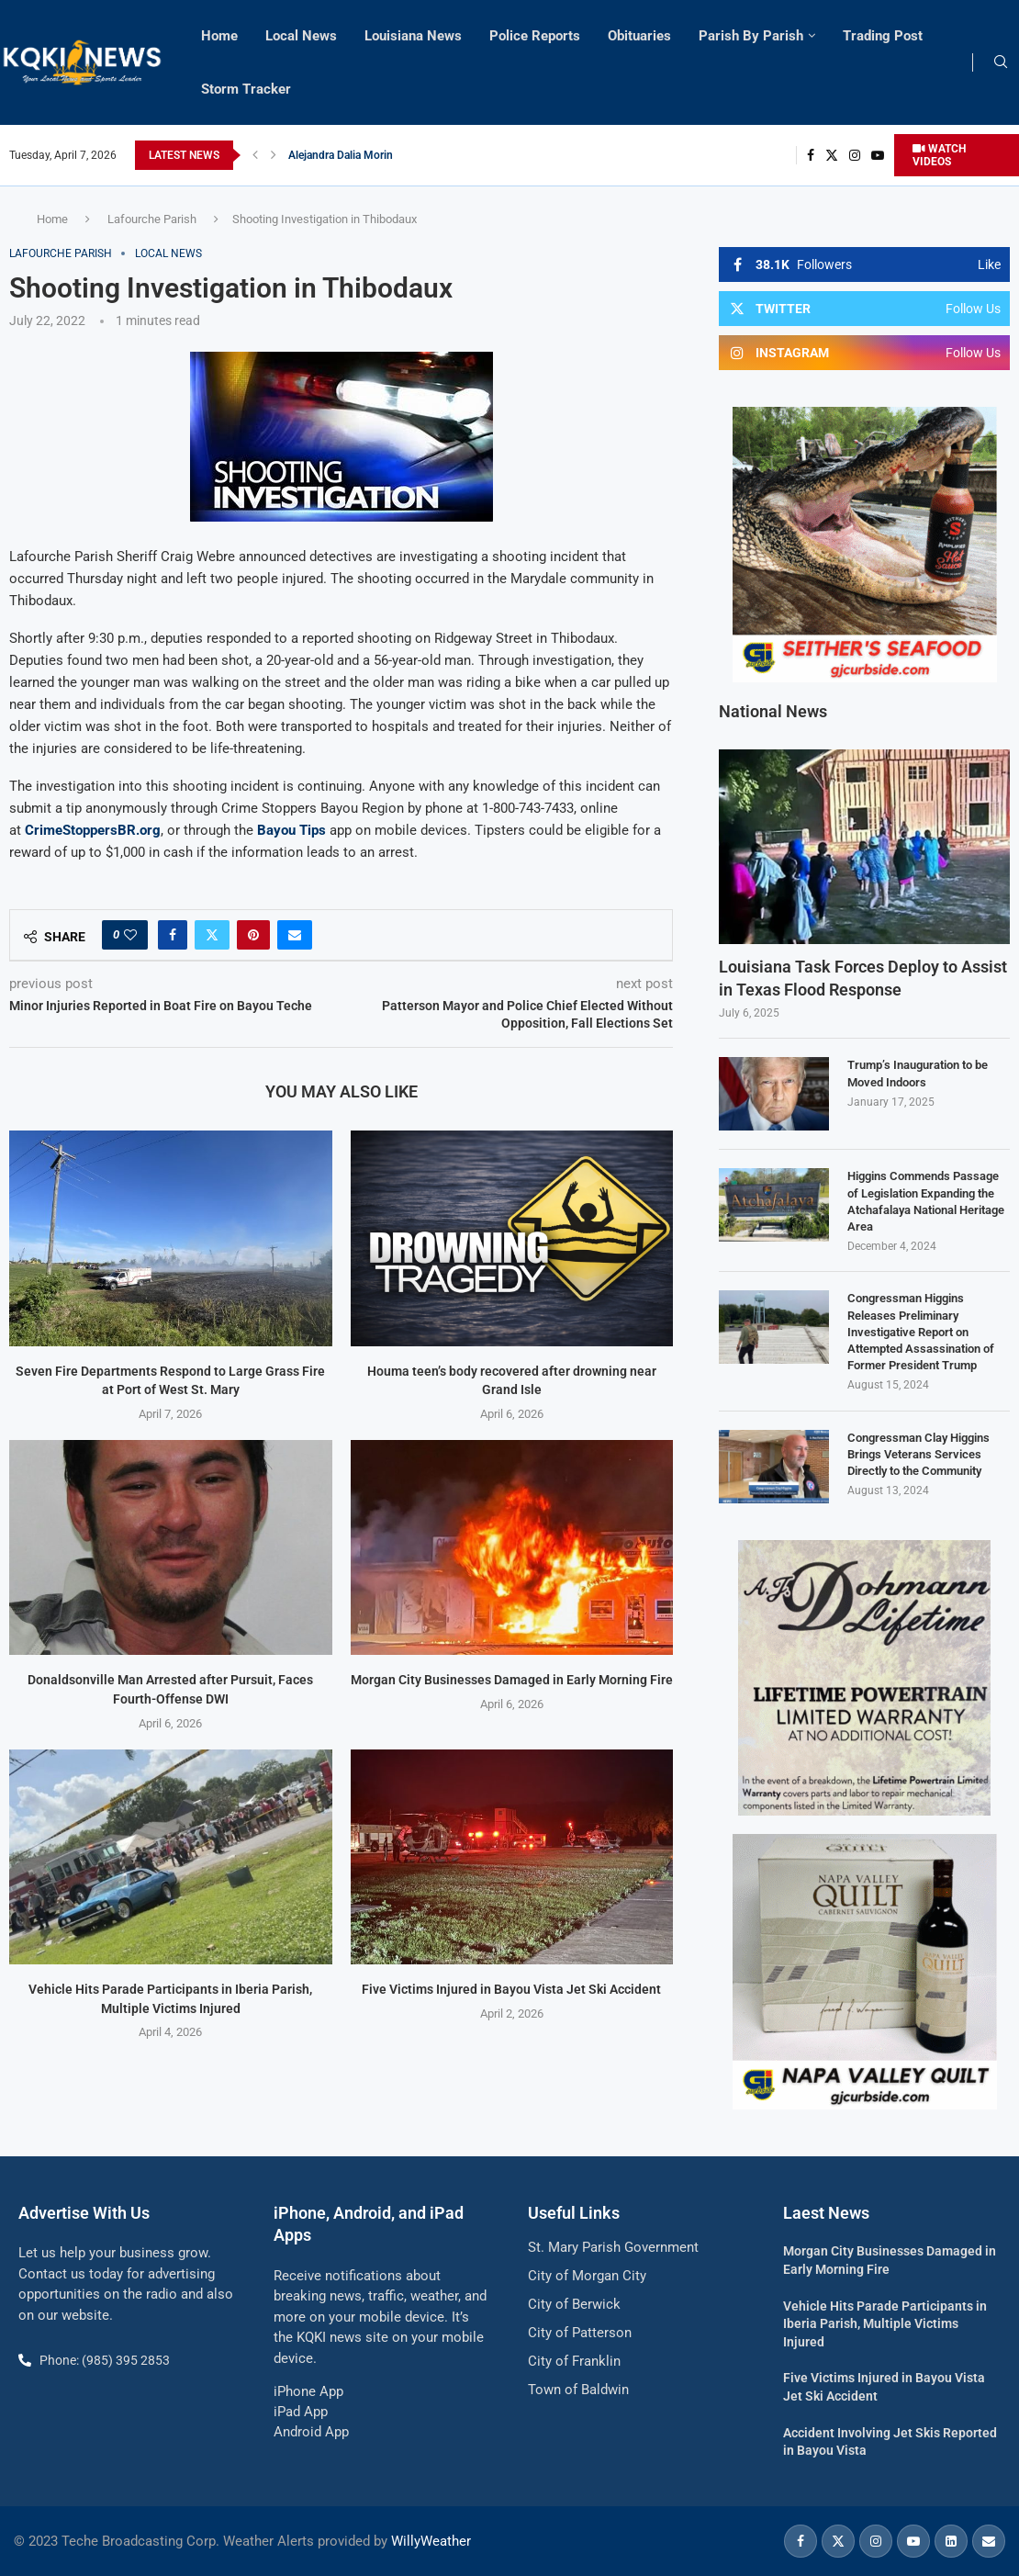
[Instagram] (854, 155)
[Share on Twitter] (212, 935)
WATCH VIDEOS (939, 155)
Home (219, 36)
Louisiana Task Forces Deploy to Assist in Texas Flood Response (863, 978)
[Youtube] (877, 155)
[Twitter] (831, 155)
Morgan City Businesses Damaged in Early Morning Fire (512, 1679)
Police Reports (534, 36)
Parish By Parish (751, 36)
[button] (255, 155)
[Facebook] (810, 155)
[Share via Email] (294, 935)
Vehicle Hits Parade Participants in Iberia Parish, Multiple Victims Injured (885, 2324)
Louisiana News (413, 36)
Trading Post (883, 36)
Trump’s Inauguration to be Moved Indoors (917, 1073)
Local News (301, 36)
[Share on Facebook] (172, 935)
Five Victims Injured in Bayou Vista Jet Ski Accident (511, 1989)
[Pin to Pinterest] (253, 935)
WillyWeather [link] (431, 2541)
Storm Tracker (246, 89)
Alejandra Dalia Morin (340, 155)
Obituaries (639, 36)
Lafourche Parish (151, 219)
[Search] (1000, 62)
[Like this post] (130, 935)
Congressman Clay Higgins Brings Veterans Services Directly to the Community (918, 1454)
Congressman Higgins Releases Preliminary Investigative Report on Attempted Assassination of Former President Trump (920, 1331)
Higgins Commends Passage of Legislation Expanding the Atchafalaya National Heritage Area (925, 1201)
